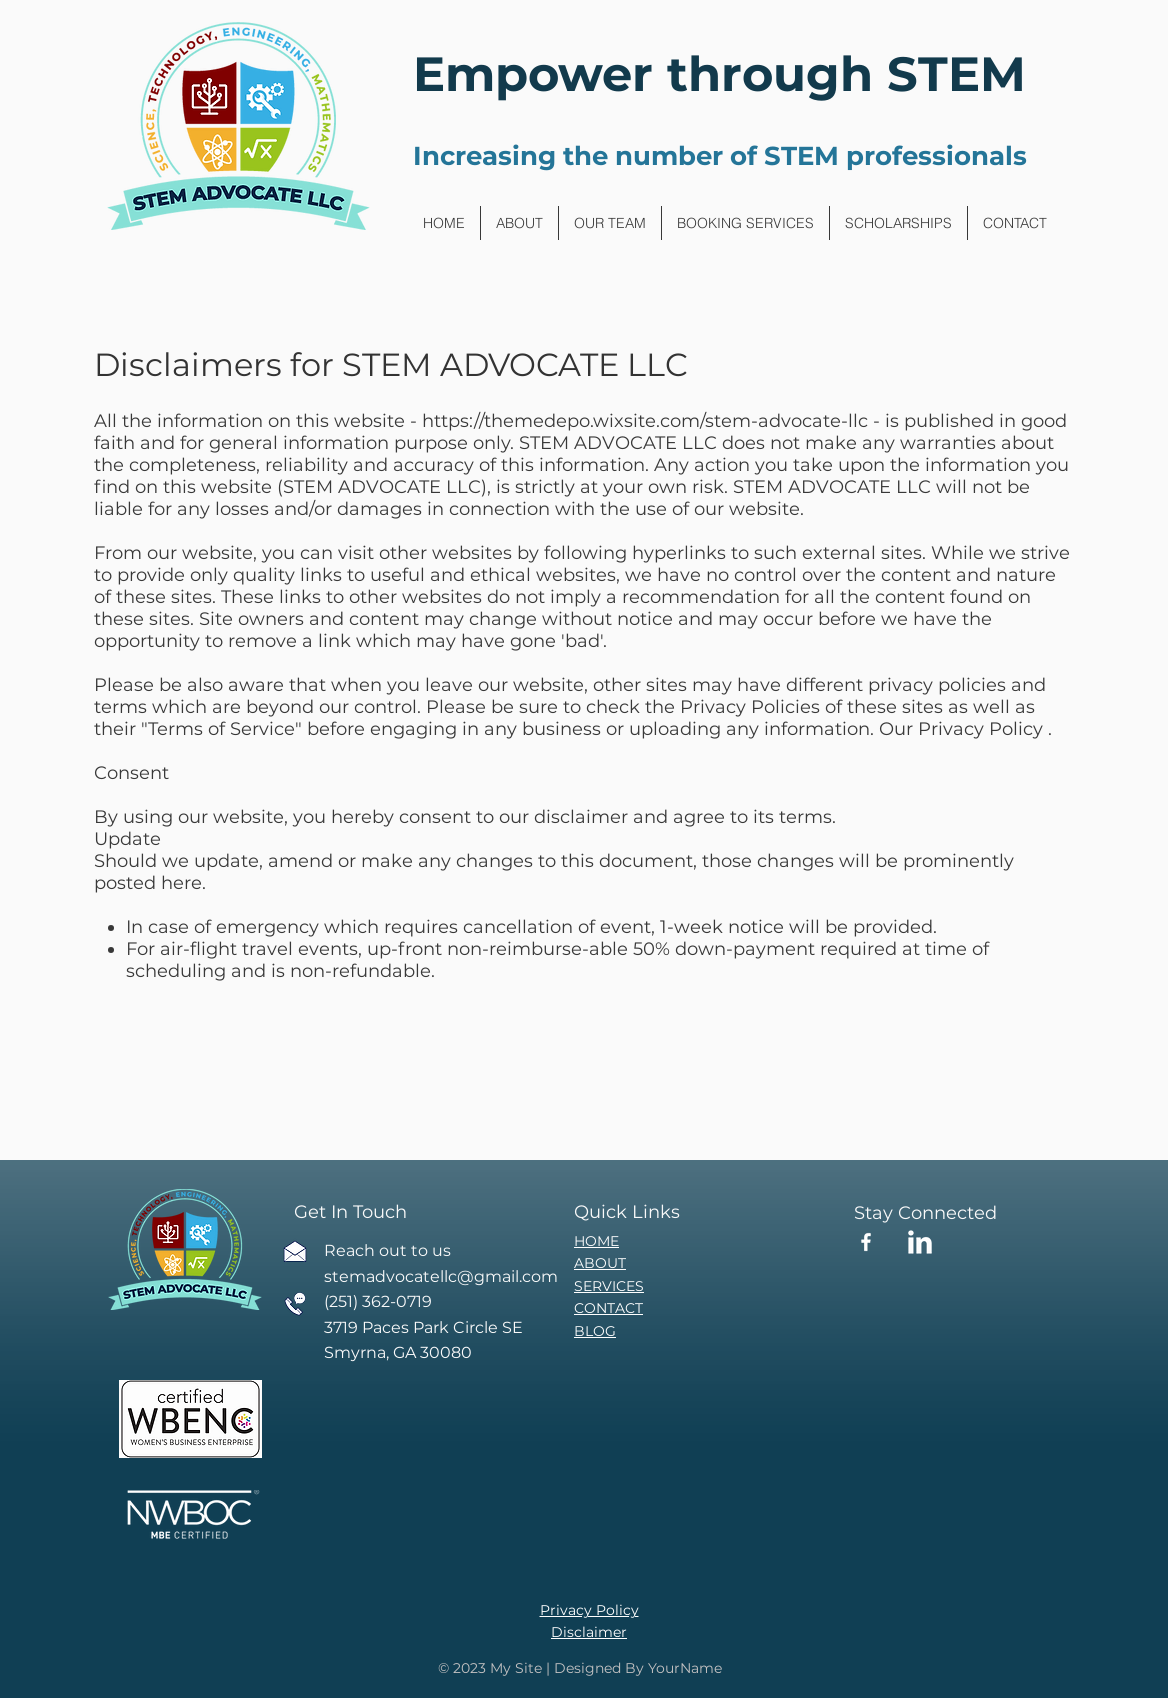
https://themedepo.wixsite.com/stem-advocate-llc (645, 421)
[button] (745, 223)
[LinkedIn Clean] (920, 1242)
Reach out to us (387, 1250)
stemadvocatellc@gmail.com (441, 1276)
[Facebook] (866, 1242)
